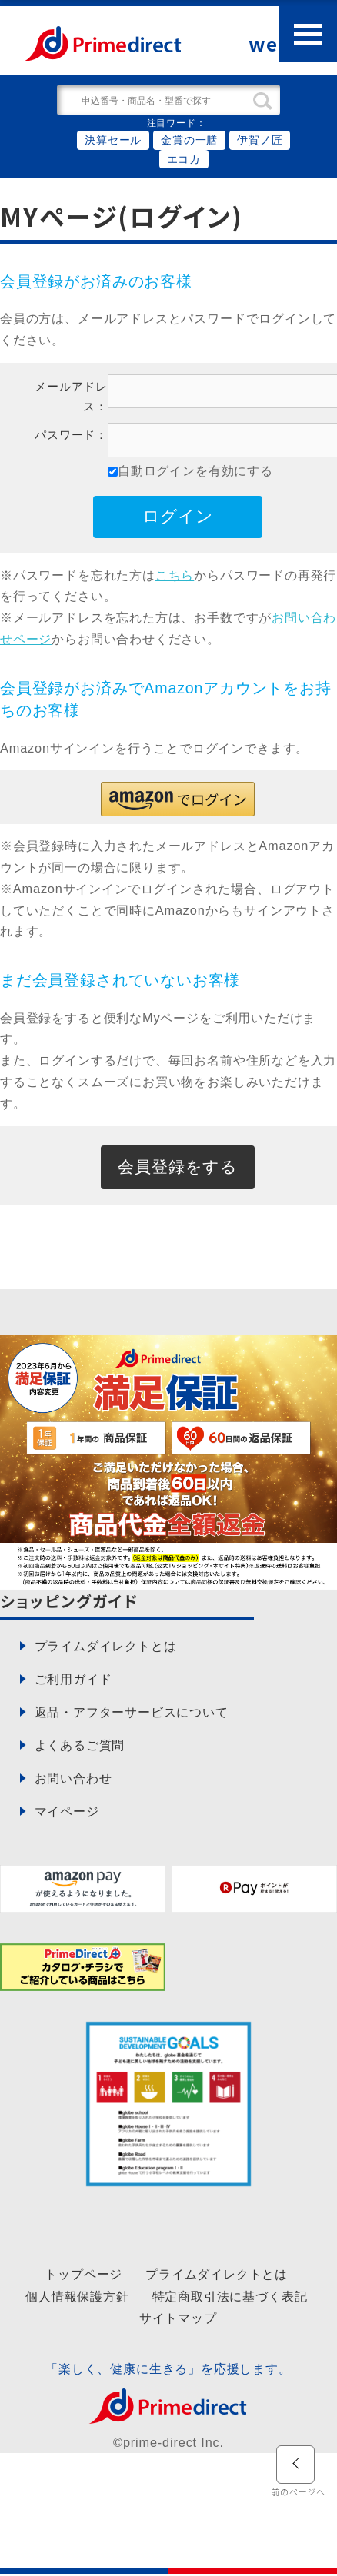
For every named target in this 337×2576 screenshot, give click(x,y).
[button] (178, 799)
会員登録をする (178, 1167)
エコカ (184, 159)
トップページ (83, 2275)
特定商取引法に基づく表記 (230, 2297)
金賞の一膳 (189, 140)
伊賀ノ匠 (259, 140)
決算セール (113, 140)
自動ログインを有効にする (195, 470)
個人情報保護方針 (77, 2297)
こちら (174, 575)
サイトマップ (178, 2318)
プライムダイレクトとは (216, 2275)
